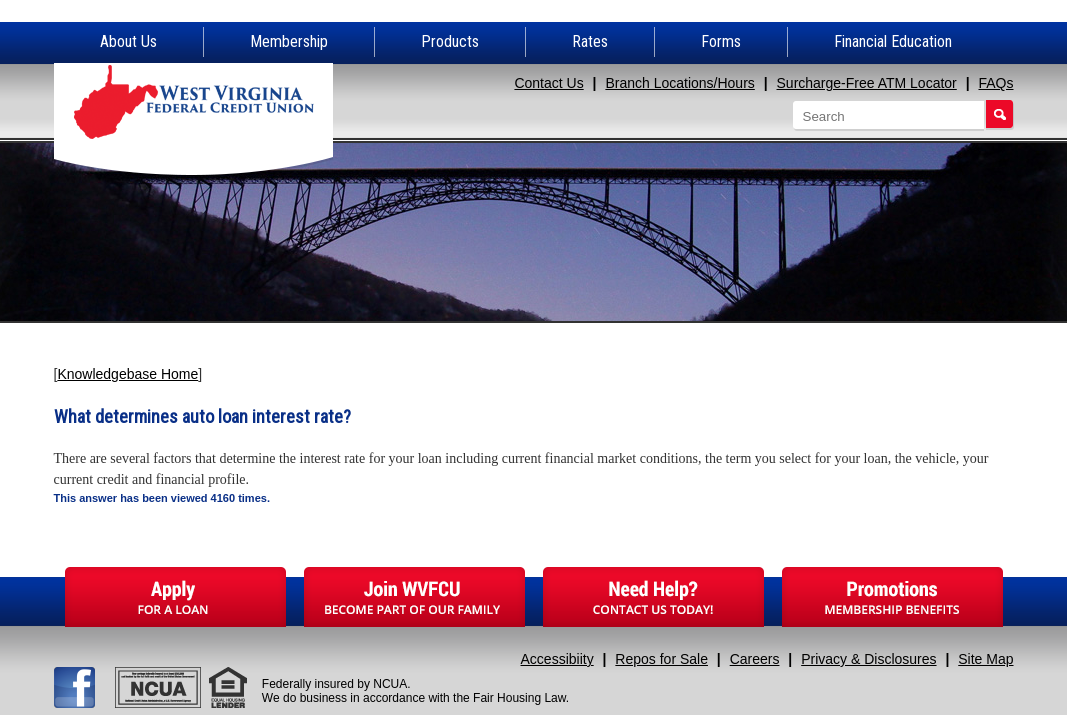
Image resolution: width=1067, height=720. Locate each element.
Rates (590, 41)
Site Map (985, 659)
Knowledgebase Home (127, 374)
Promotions (892, 597)
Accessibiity (557, 659)
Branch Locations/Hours (679, 83)
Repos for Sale (661, 659)
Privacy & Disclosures (868, 659)
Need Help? (653, 597)
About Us (128, 41)
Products (450, 41)
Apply (175, 597)
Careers (755, 659)
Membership (289, 41)
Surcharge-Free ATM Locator (867, 83)
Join (414, 597)
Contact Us (548, 83)
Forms (721, 41)
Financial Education (893, 41)
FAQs (995, 83)
